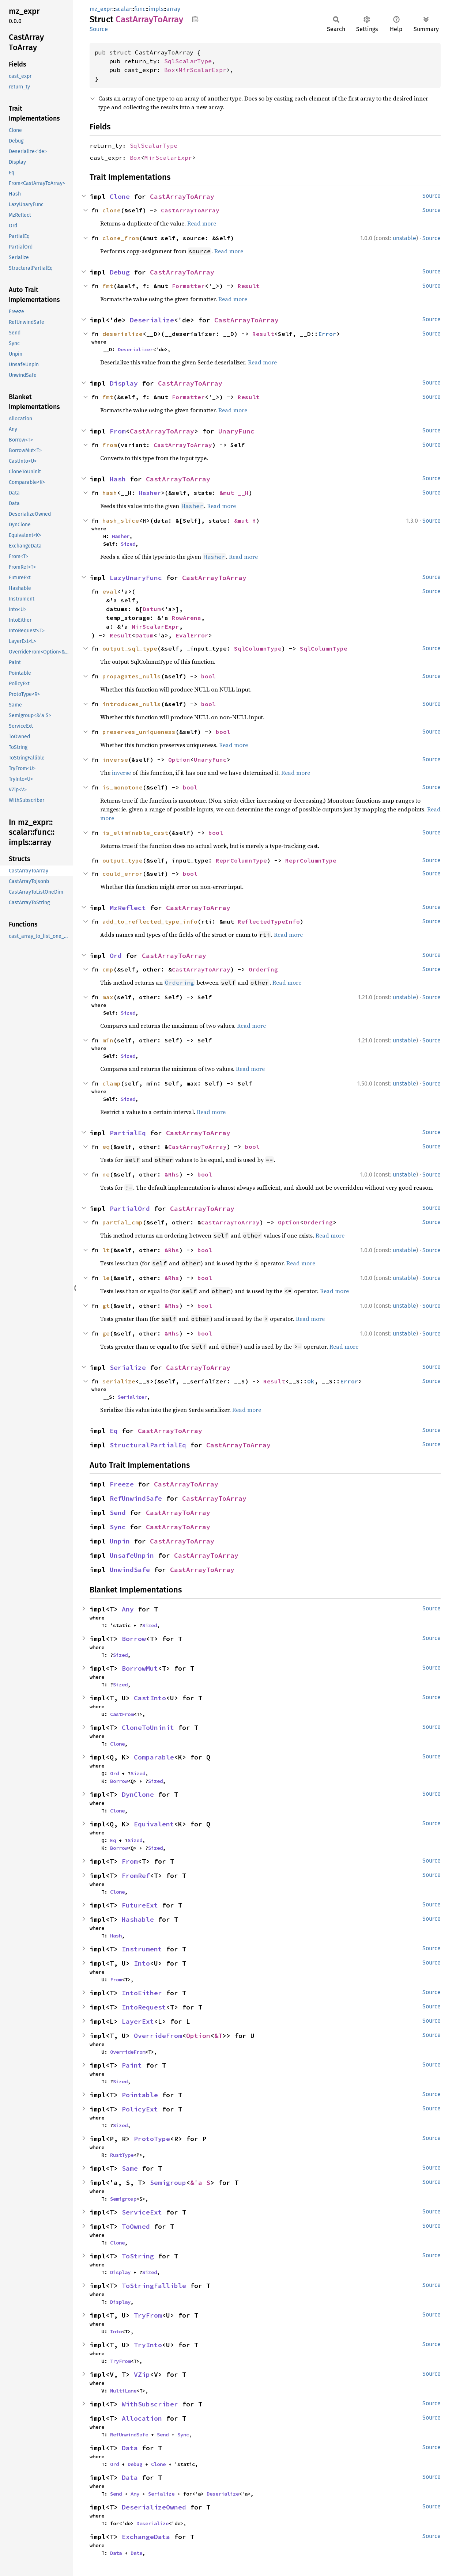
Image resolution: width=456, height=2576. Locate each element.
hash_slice (120, 520)
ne (106, 1174)
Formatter (188, 285)
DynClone (138, 1794)
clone (111, 210)
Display (124, 383)
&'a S (200, 2182)
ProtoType (152, 2138)
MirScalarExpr (202, 69)
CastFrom (121, 1714)
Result (249, 285)
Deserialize (152, 320)
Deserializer (135, 349)
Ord (116, 955)
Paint (132, 2065)
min (107, 1040)
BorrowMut (140, 1668)
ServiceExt (142, 2212)
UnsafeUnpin (132, 1555)
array (173, 8)
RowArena (186, 617)
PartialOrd (130, 1208)
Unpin (120, 1541)
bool (208, 676)
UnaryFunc (236, 431)
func (140, 8)
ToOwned (136, 2226)
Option (179, 759)
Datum (152, 609)
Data (130, 2448)
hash (109, 492)
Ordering (263, 969)
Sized (128, 544)
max (107, 997)
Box (169, 69)
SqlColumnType (258, 648)
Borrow (134, 1638)
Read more (201, 223)
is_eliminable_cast (135, 832)
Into (142, 1963)
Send (118, 1512)
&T (218, 2035)
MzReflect (128, 908)
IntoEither (142, 1993)
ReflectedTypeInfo (269, 921)
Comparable (154, 1757)
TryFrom (148, 2315)
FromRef (136, 1875)
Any (128, 1609)
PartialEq (128, 1133)
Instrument (142, 1949)
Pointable (140, 2095)
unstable (404, 238)
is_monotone (122, 787)
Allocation (142, 2418)
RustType (121, 2155)
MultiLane (123, 2390)
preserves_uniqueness (139, 731)
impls (155, 8)
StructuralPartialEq (148, 1445)
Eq (114, 1431)
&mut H (245, 520)
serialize (118, 1381)
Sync (118, 1527)
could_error (122, 873)
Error (327, 333)
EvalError (192, 635)
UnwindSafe (130, 1569)
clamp (111, 1083)
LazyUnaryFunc (136, 577)
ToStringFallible (154, 2285)
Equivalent (154, 1824)
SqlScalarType (188, 61)
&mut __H (234, 492)
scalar (123, 8)
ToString (138, 2256)
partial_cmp (122, 1222)
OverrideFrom (158, 2035)
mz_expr (101, 8)
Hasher (150, 492)
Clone (120, 196)
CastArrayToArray (182, 196)
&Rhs (172, 1174)
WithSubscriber (150, 2404)
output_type (122, 860)
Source (99, 29)
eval (109, 591)
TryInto (148, 2345)
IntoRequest (144, 2007)
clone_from (120, 238)
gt (106, 1305)
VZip (142, 2374)
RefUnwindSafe (136, 1498)
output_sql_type (129, 648)
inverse (115, 759)
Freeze (122, 1484)
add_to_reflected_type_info (149, 921)
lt (106, 1250)
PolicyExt (140, 2109)
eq (106, 1146)
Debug (120, 272)
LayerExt (138, 2021)
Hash (118, 479)
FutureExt (140, 1905)
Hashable (138, 1919)
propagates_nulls (131, 676)
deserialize (122, 333)
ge (106, 1333)
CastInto (150, 1698)
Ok (310, 1381)
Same (130, 2168)
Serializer (132, 1397)
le (106, 1277)
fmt (107, 285)
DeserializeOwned (154, 2507)
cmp (107, 969)
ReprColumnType (241, 860)
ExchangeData (146, 2537)
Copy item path (195, 19)
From (118, 431)
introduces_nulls (131, 704)
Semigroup (168, 2182)
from (109, 444)
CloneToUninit (148, 1727)
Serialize (128, 1367)
